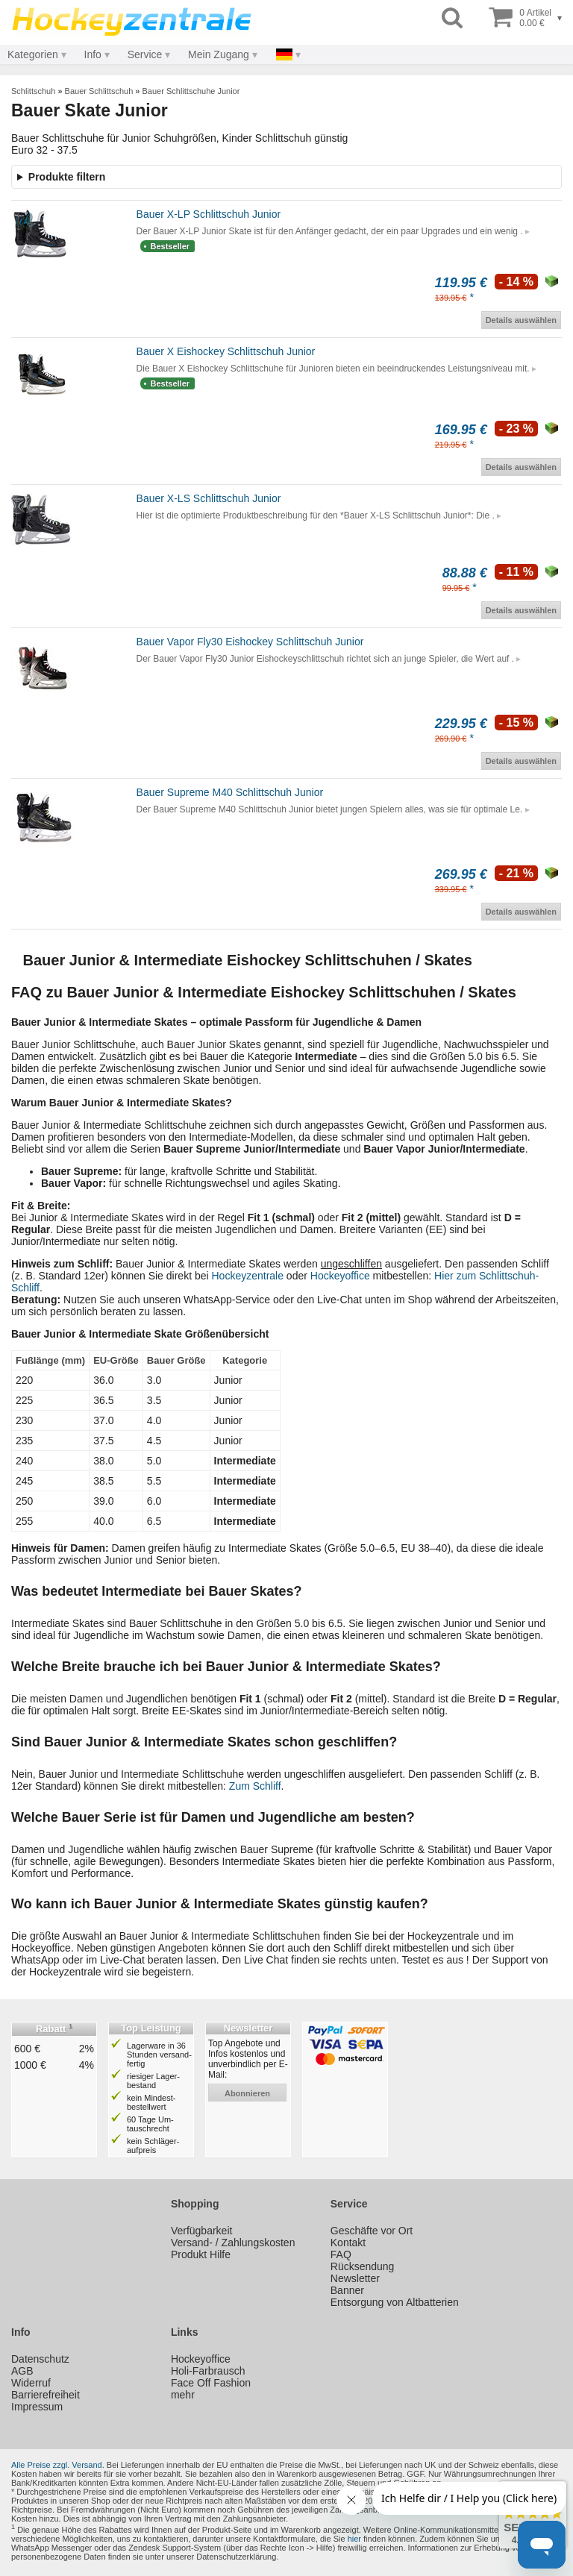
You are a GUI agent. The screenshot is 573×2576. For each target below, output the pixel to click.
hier (354, 2538)
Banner (347, 2290)
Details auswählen (521, 320)
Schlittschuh (33, 91)
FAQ (341, 2254)
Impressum (37, 2407)
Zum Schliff (255, 1786)
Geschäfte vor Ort (372, 2231)
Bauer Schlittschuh (99, 91)
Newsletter (355, 2278)
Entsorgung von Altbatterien (395, 2302)
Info (92, 54)
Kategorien (32, 54)
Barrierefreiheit (45, 2395)
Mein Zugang (218, 54)
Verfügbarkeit (202, 2231)
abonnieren (247, 2093)
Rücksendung (363, 2266)
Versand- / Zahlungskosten (233, 2242)
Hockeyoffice (340, 1276)
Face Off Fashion (211, 2383)
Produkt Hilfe (201, 2254)
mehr (183, 2395)
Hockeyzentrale (247, 1276)
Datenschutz (40, 2359)
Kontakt (348, 2242)
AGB (22, 2371)
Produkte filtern (66, 177)
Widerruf (31, 2383)
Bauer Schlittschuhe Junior (191, 91)
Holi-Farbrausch (208, 2371)
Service (145, 54)
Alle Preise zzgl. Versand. (57, 2464)
